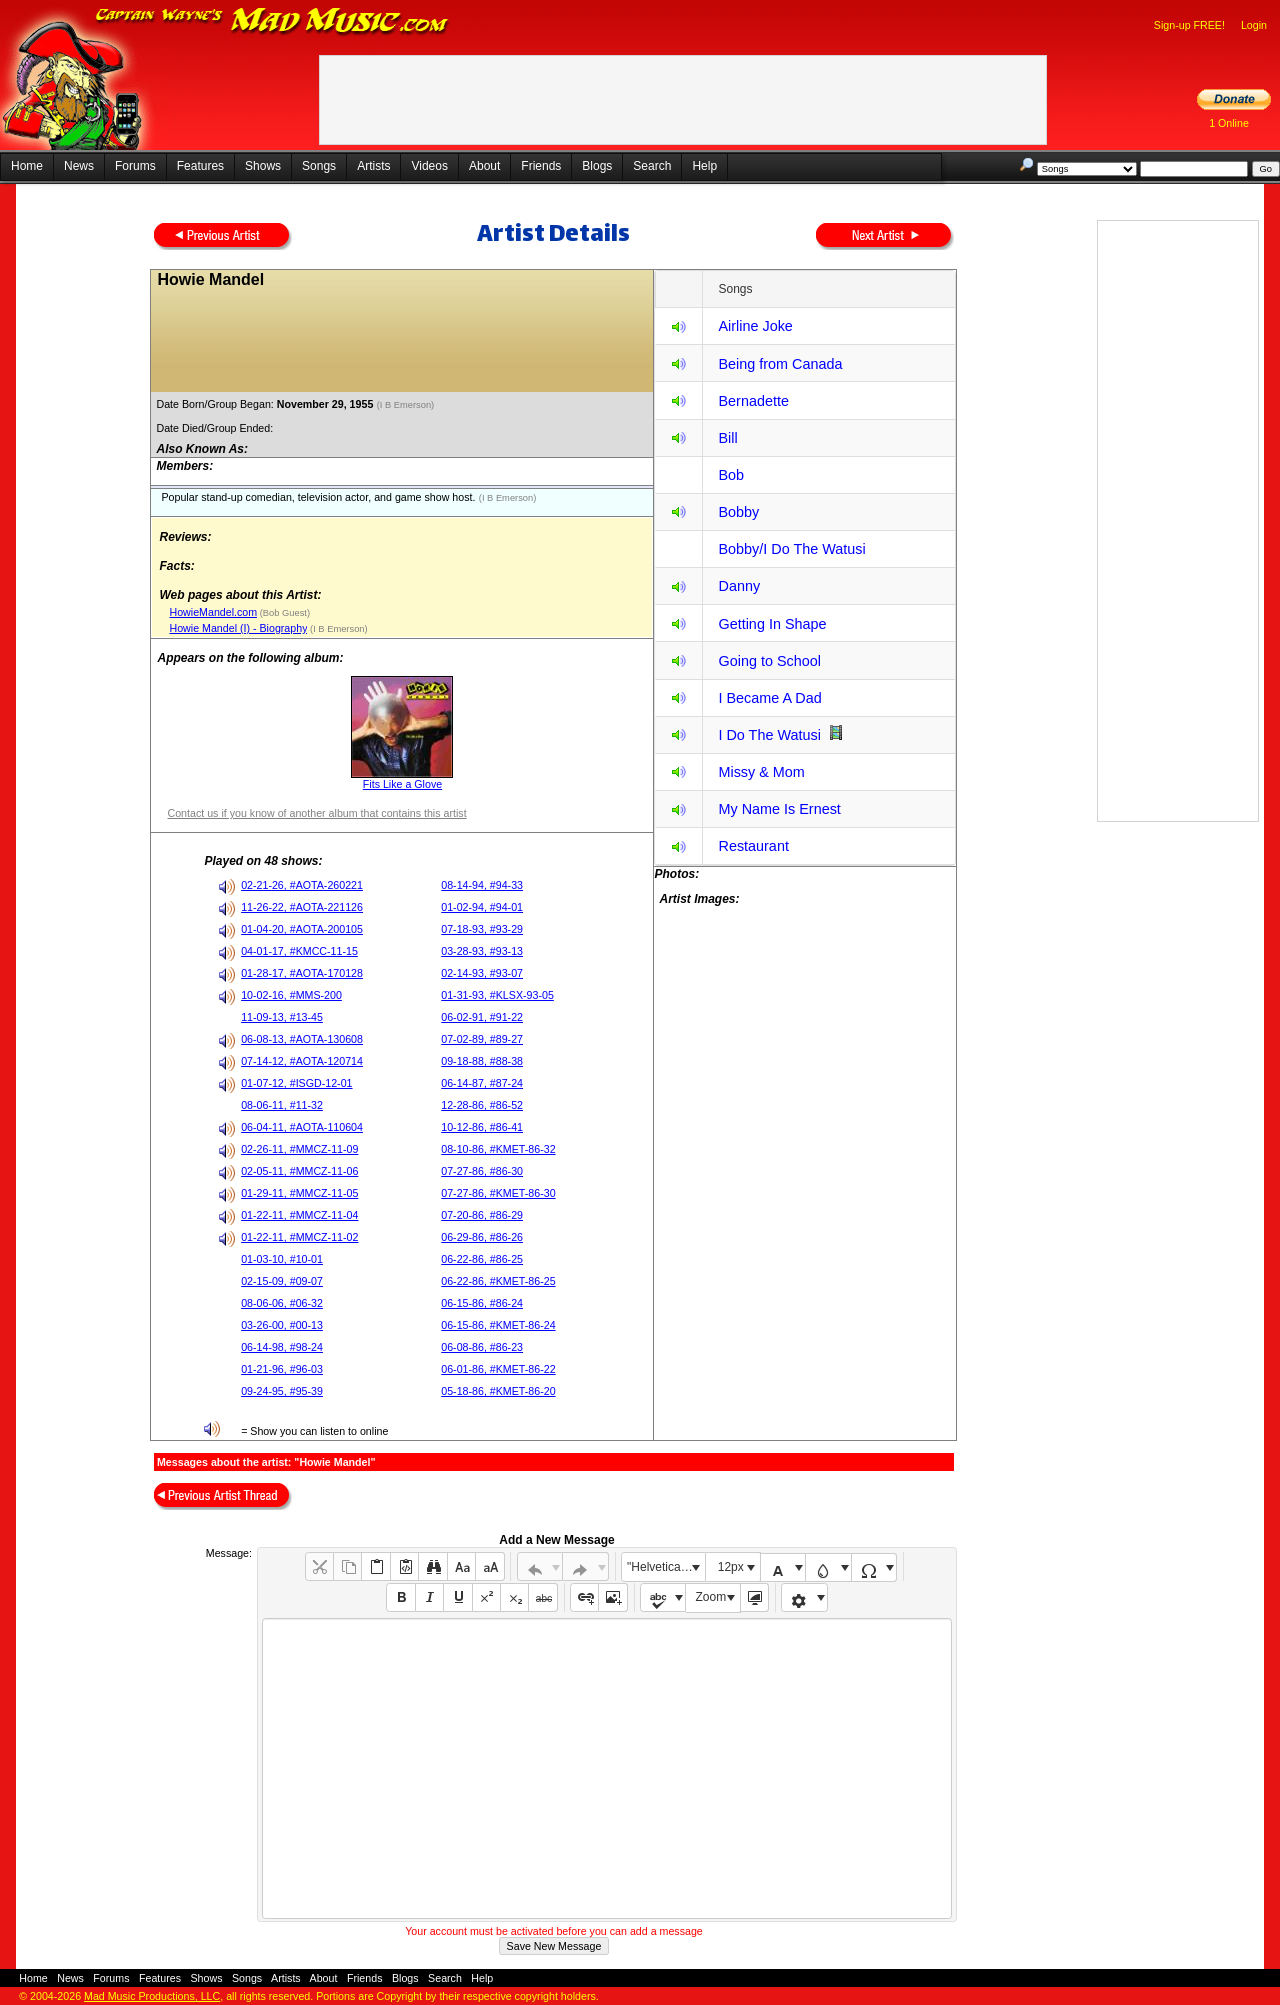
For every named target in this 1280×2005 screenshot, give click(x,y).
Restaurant (753, 846)
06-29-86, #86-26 (482, 1237)
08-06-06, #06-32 (282, 1303)
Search (652, 166)
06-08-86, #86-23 (482, 1347)
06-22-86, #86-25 (482, 1259)
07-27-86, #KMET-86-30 (498, 1193)
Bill (727, 438)
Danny (739, 586)
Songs (319, 166)
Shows (263, 166)
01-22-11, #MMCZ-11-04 (299, 1215)
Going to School (769, 661)
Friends (541, 166)
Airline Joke (755, 326)
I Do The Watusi (769, 735)
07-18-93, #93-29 (482, 929)
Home (27, 166)
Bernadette (753, 401)
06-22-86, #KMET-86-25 (498, 1281)
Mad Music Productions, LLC (152, 1996)
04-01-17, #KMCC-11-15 (299, 951)
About (484, 166)
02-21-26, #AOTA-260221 (302, 885)
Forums (135, 166)
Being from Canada (780, 364)
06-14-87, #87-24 (482, 1083)
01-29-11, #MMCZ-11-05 (299, 1193)
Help (704, 166)
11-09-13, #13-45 (282, 1017)
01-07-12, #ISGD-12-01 (296, 1083)
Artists (373, 166)
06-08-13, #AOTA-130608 (302, 1039)
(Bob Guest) (283, 613)
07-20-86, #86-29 (482, 1215)
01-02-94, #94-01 (482, 907)
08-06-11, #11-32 (282, 1105)
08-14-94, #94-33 (482, 885)
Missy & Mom (761, 772)
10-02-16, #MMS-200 (291, 995)
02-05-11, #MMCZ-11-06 (299, 1171)
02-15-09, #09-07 (282, 1281)
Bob (731, 475)
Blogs (597, 166)
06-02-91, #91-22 (482, 1017)
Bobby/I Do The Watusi (791, 549)
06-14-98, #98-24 (282, 1347)
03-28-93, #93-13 (482, 951)
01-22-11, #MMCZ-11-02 (299, 1237)
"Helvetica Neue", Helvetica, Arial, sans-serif (666, 1567)
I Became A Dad (769, 698)
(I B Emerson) (407, 405)
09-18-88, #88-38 (482, 1061)
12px (731, 1567)
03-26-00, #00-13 (282, 1325)
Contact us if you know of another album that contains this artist (316, 813)
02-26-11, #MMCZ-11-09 (299, 1149)
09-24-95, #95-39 (282, 1391)
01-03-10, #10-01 (282, 1259)
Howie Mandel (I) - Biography (238, 628)
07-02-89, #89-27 (482, 1039)
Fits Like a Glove (402, 784)
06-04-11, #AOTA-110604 (302, 1127)
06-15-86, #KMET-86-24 (498, 1325)
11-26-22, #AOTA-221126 (302, 907)
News (79, 166)
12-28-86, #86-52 (482, 1105)
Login (1254, 25)
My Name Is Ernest (779, 809)
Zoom (711, 1597)
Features (200, 166)
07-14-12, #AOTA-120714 (302, 1061)
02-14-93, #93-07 (482, 973)
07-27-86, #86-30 (482, 1171)
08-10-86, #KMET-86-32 (498, 1149)
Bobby (738, 512)
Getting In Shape (772, 624)
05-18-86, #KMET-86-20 (498, 1391)
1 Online (1229, 123)
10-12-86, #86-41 (482, 1127)
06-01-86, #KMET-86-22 (498, 1369)
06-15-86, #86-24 (482, 1303)
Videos (429, 166)
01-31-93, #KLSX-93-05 (497, 995)
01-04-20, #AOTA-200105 (302, 929)
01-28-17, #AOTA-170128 (302, 973)
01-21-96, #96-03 (282, 1369)
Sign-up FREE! (1189, 25)
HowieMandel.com (213, 612)
